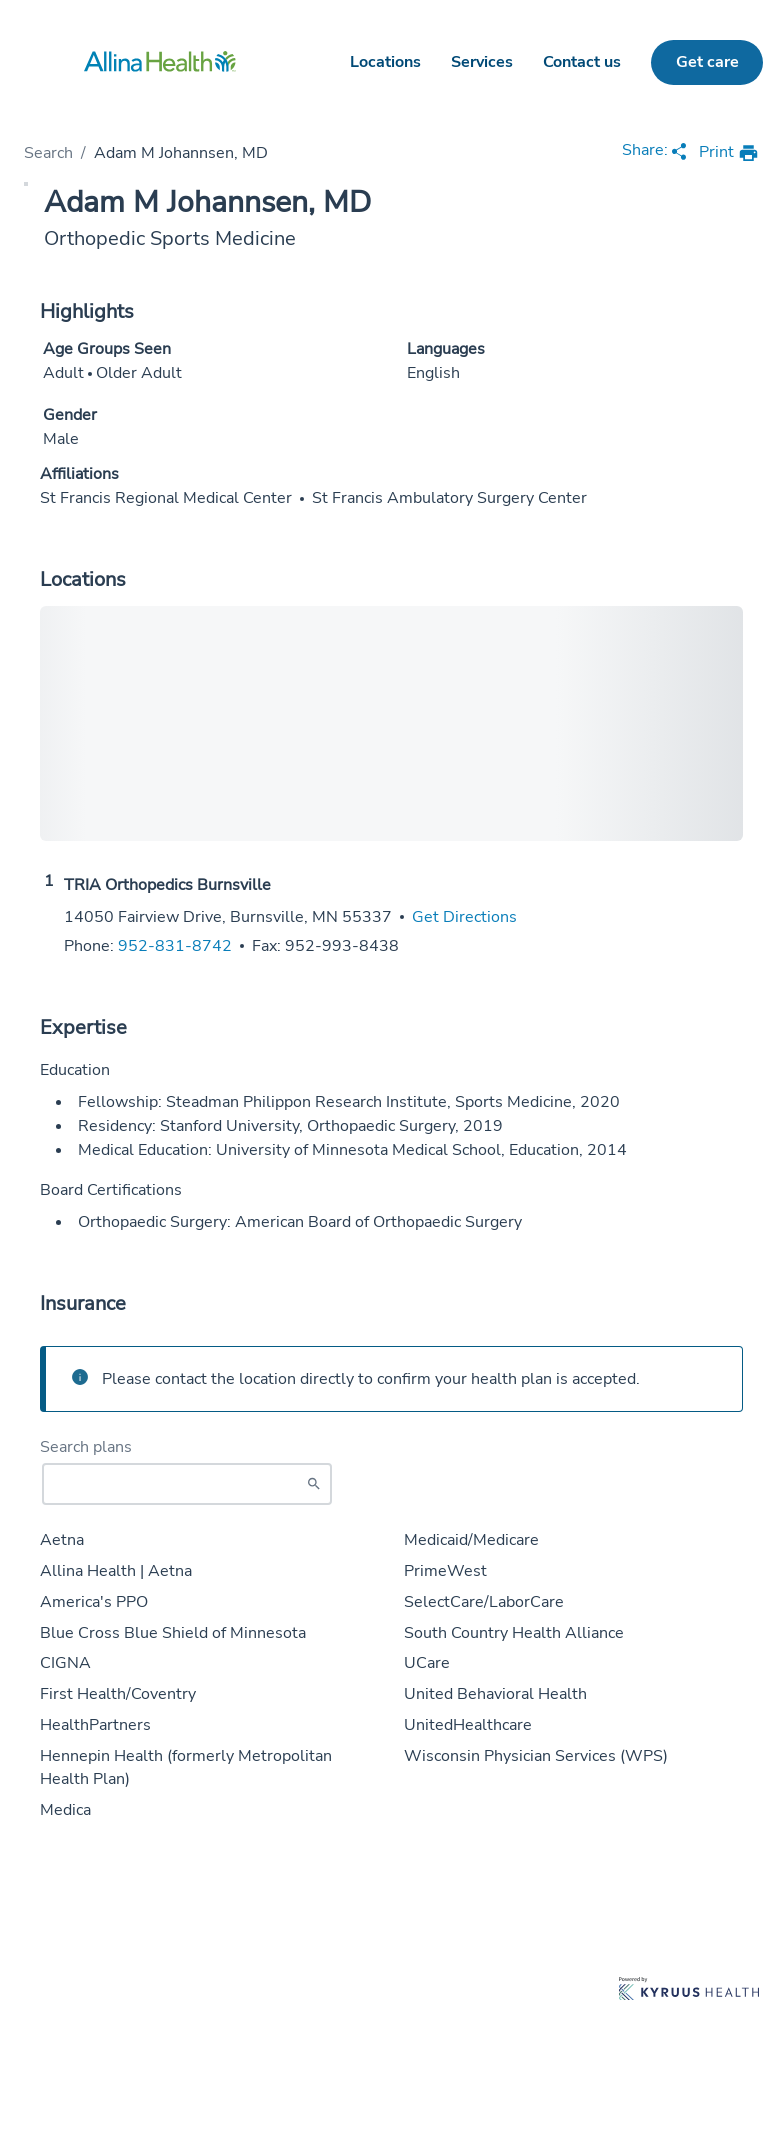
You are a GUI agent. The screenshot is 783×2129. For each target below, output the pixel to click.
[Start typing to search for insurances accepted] (187, 1484)
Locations (385, 62)
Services (482, 62)
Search (48, 153)
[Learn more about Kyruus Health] (689, 1990)
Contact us (582, 62)
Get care (707, 62)
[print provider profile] (729, 153)
